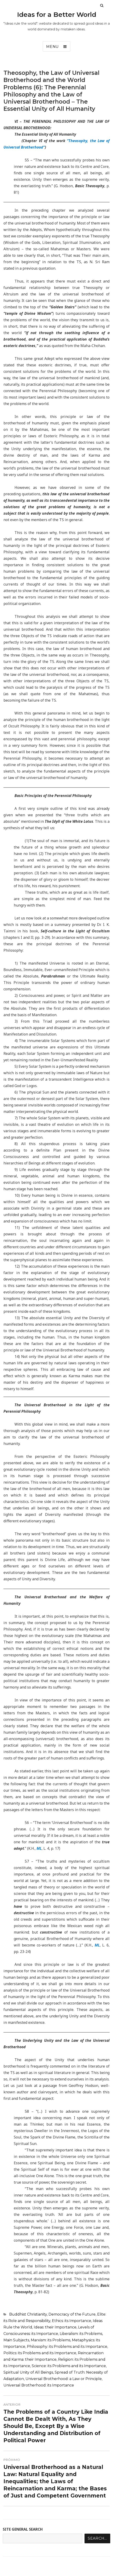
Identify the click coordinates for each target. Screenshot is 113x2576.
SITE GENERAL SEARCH (23, 2529)
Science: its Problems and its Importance (69, 2366)
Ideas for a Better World (56, 14)
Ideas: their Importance (55, 2327)
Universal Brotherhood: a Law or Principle (63, 2379)
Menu (52, 46)
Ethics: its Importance (71, 2321)
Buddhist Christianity (28, 2314)
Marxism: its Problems (50, 2340)
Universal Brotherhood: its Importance (38, 2385)
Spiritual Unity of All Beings (28, 2372)
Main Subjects (16, 2340)
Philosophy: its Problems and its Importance (67, 2346)
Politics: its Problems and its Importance (39, 2353)
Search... (97, 2538)
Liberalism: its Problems (81, 2333)
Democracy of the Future (72, 2314)
